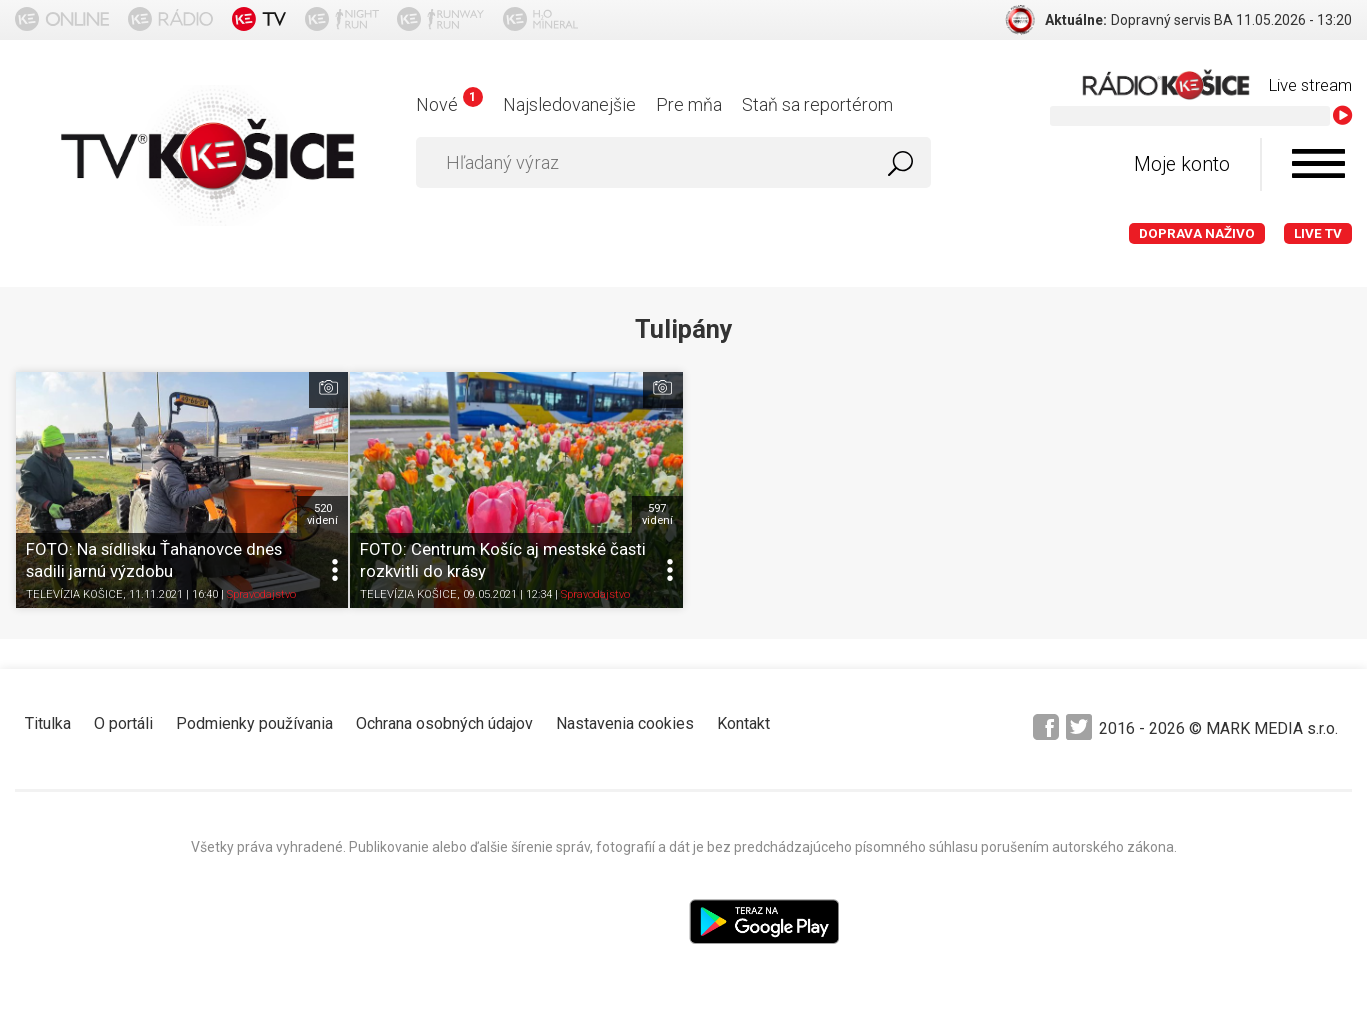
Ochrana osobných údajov (444, 723)
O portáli (123, 723)
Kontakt (743, 723)
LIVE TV (1318, 233)
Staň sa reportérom (817, 104)
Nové (449, 104)
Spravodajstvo (261, 594)
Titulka (48, 723)
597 (657, 514)
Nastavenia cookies (625, 723)
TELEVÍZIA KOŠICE (74, 594)
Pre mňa (689, 104)
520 (322, 514)
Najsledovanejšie (569, 104)
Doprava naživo (1197, 233)
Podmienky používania (254, 723)
